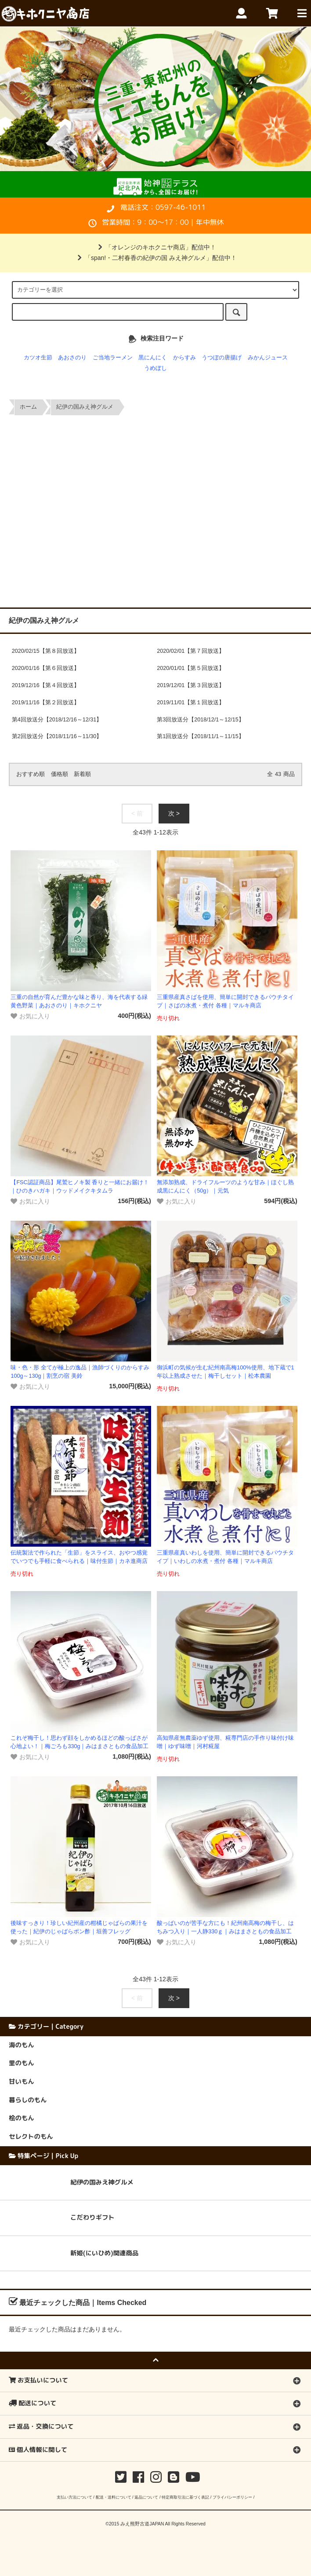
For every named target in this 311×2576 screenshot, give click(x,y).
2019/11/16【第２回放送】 (46, 702)
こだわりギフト (92, 2217)
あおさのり (72, 358)
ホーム (28, 407)
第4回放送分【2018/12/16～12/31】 (57, 720)
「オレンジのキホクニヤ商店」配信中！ (155, 247)
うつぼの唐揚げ (222, 358)
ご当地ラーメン (113, 358)
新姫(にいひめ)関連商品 (104, 2253)
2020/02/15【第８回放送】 (46, 651)
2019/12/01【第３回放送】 (190, 685)
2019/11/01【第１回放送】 (190, 702)
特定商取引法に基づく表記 (185, 2497)
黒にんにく (152, 358)
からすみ (184, 358)
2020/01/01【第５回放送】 (190, 668)
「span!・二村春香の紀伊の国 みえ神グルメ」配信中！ (155, 257)
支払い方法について (74, 2497)
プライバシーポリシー (232, 2497)
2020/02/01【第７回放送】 (190, 651)
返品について (146, 2497)
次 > (174, 813)
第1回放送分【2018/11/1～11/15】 (200, 736)
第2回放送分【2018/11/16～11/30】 (57, 736)
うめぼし (155, 368)
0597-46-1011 (181, 207)
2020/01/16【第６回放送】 (46, 668)
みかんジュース (268, 358)
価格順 (59, 774)
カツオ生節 (38, 358)
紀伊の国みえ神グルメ (84, 407)
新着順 (82, 774)
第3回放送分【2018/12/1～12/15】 (200, 720)
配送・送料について (113, 2497)
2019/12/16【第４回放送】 (46, 685)
